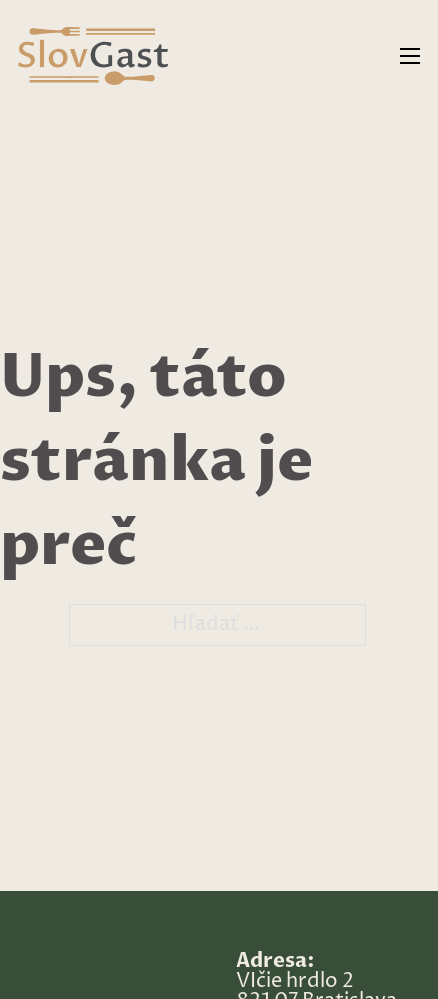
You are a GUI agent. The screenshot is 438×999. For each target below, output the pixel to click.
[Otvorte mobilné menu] (410, 56)
